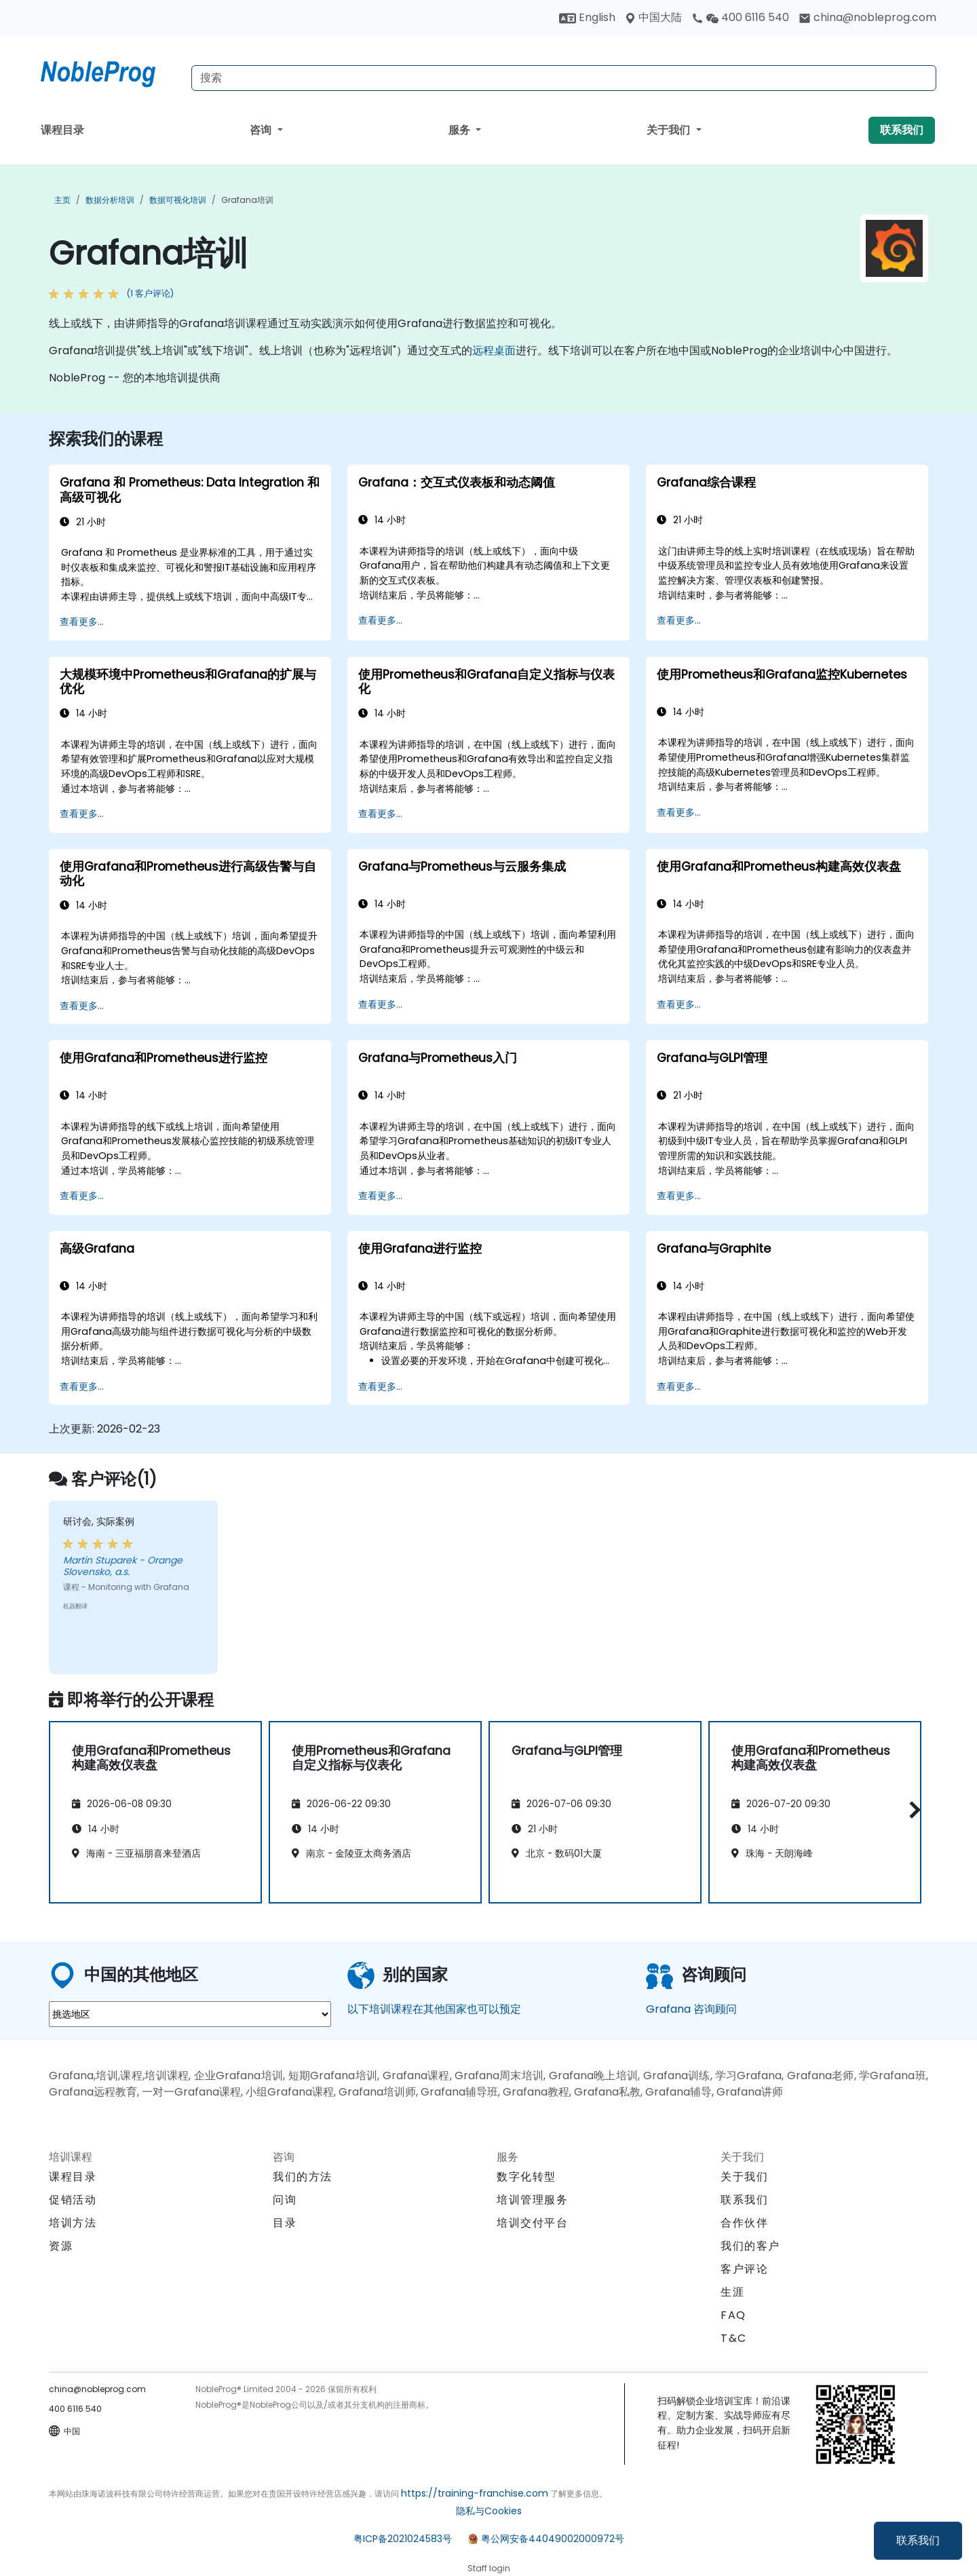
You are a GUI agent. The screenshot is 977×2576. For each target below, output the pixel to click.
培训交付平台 (533, 2223)
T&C (734, 2338)
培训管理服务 (533, 2200)
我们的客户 (750, 2246)
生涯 (732, 2292)
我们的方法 (302, 2176)
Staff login (488, 2568)
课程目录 (62, 130)
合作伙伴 (744, 2223)
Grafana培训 (247, 200)
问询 (284, 2200)
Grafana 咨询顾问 (691, 2009)
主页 (62, 200)
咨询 (262, 130)
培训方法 (72, 2223)
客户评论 (744, 2269)
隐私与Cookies (489, 2511)
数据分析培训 (109, 200)
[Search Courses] (563, 78)
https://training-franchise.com (474, 2493)
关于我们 (670, 130)
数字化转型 (526, 2176)
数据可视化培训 (177, 200)
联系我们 (918, 2540)
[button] (911, 1810)
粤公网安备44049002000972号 (552, 2538)
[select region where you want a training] (190, 2014)
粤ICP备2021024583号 (402, 2538)
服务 (460, 130)
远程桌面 (494, 350)
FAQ (733, 2315)
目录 (284, 2223)
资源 (61, 2246)
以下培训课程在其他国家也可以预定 (434, 2009)
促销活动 (72, 2200)
